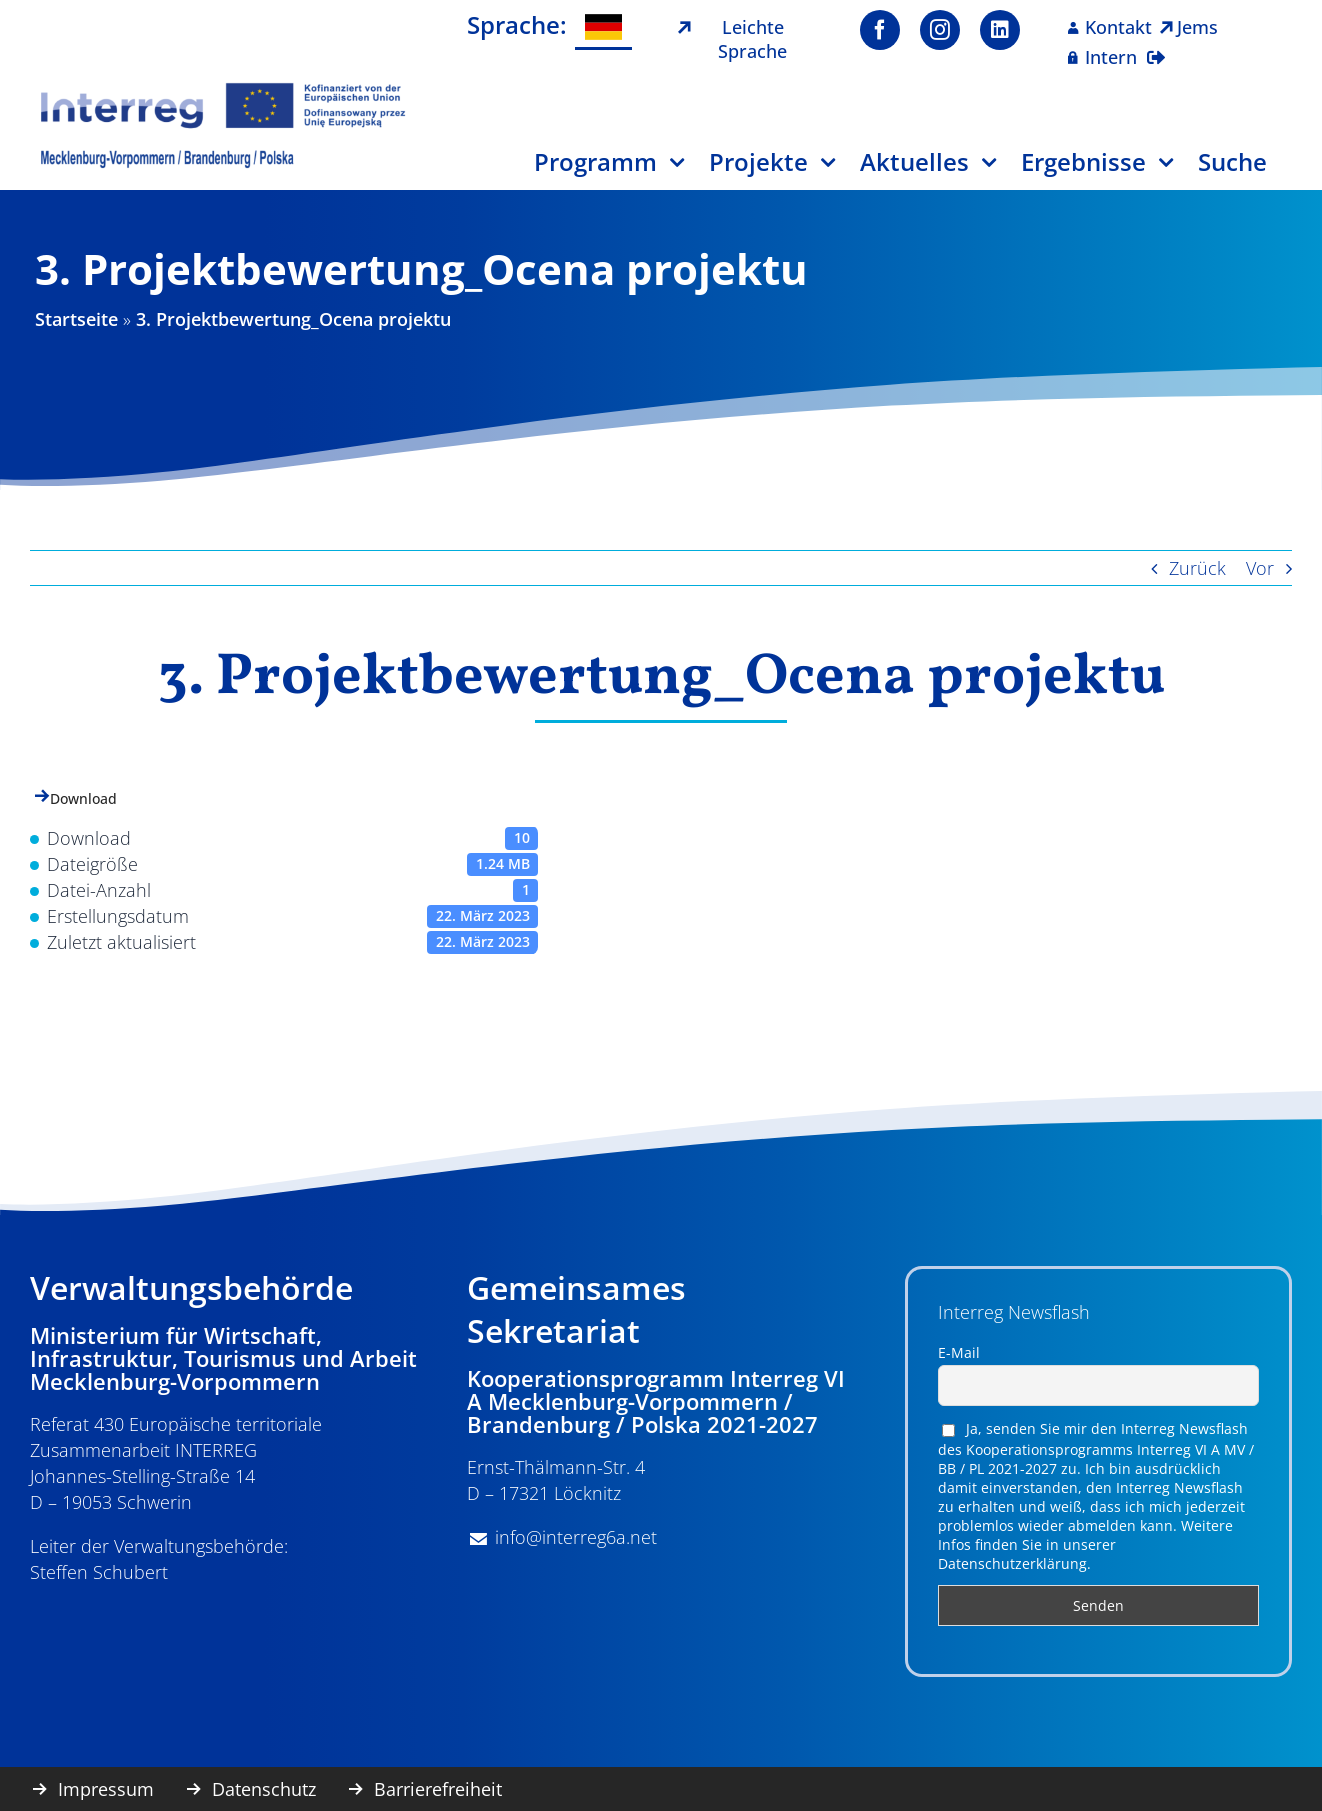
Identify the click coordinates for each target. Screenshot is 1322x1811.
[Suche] (1245, 169)
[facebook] (880, 30)
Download (83, 798)
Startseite (76, 319)
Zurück (1197, 568)
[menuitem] (603, 27)
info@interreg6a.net (576, 1537)
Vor (1260, 568)
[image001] (223, 89)
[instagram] (940, 30)
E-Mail (959, 1352)
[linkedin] (1000, 30)
